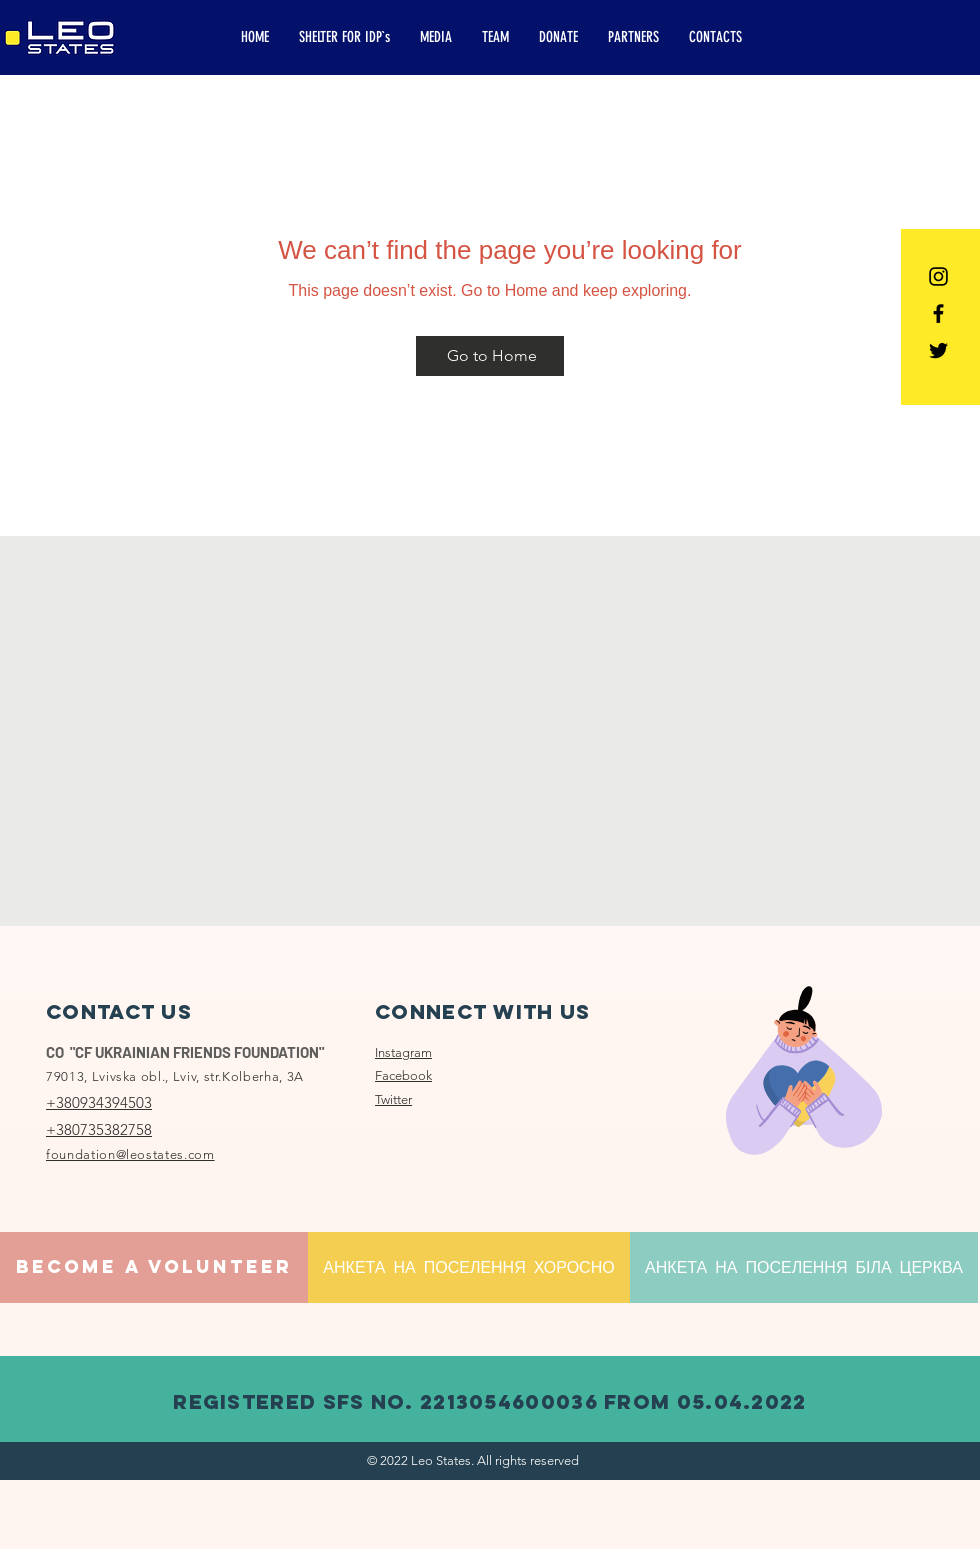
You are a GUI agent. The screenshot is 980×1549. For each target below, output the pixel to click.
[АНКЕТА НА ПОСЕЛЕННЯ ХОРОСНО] (469, 1267)
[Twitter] (938, 350)
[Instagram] (938, 276)
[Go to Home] (490, 356)
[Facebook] (938, 313)
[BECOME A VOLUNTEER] (154, 1267)
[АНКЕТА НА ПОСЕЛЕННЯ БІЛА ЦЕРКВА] (804, 1267)
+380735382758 (99, 1129)
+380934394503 (99, 1102)
